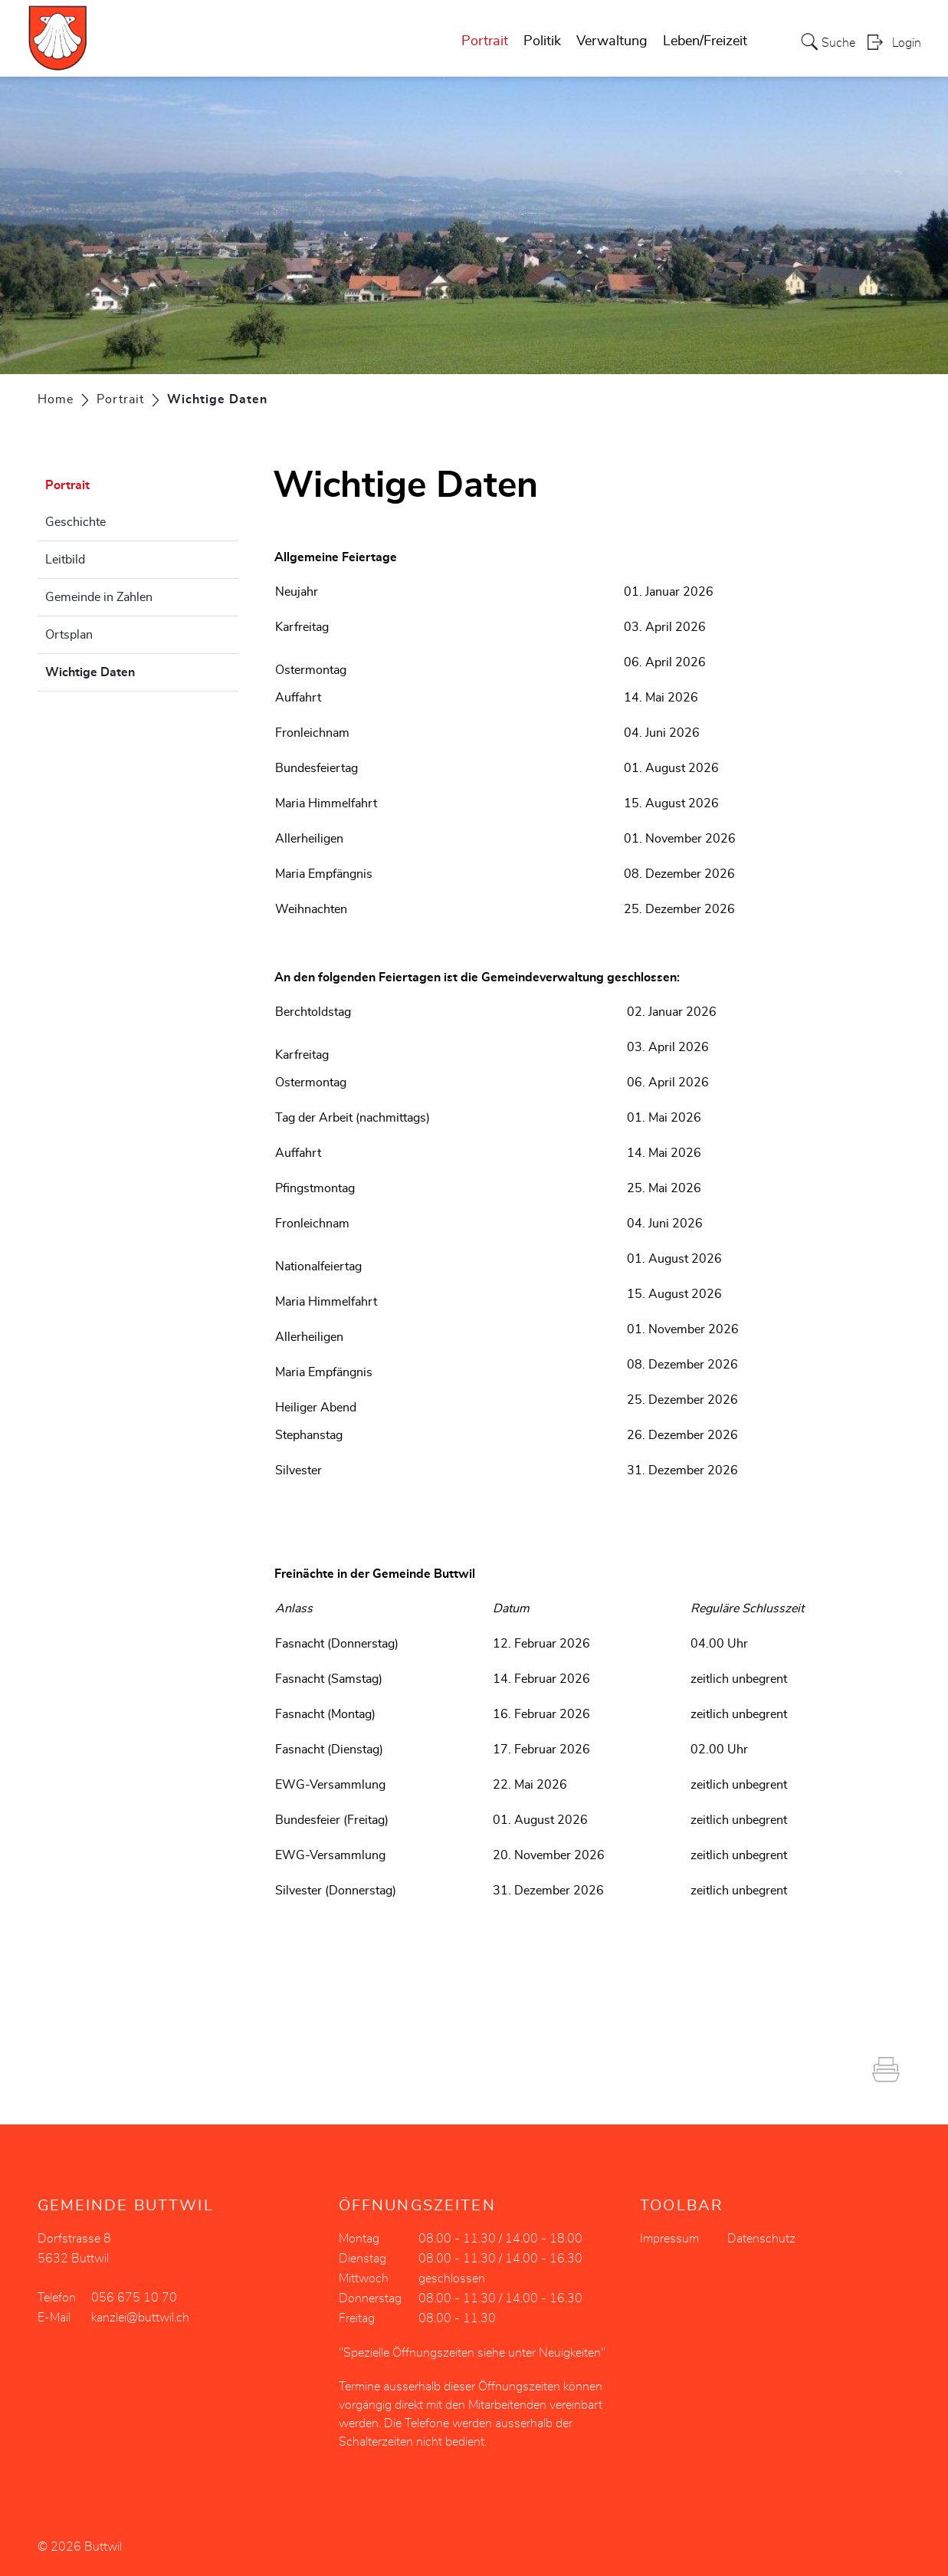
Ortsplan (69, 635)
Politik (542, 41)
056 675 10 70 (134, 2298)
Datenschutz (761, 2239)
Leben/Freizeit (705, 41)
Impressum (669, 2239)
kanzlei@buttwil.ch (140, 2318)
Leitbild (65, 560)
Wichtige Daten (128, 670)
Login (906, 43)
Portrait (484, 41)
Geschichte (75, 522)
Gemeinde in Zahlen (99, 597)
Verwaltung (612, 41)
